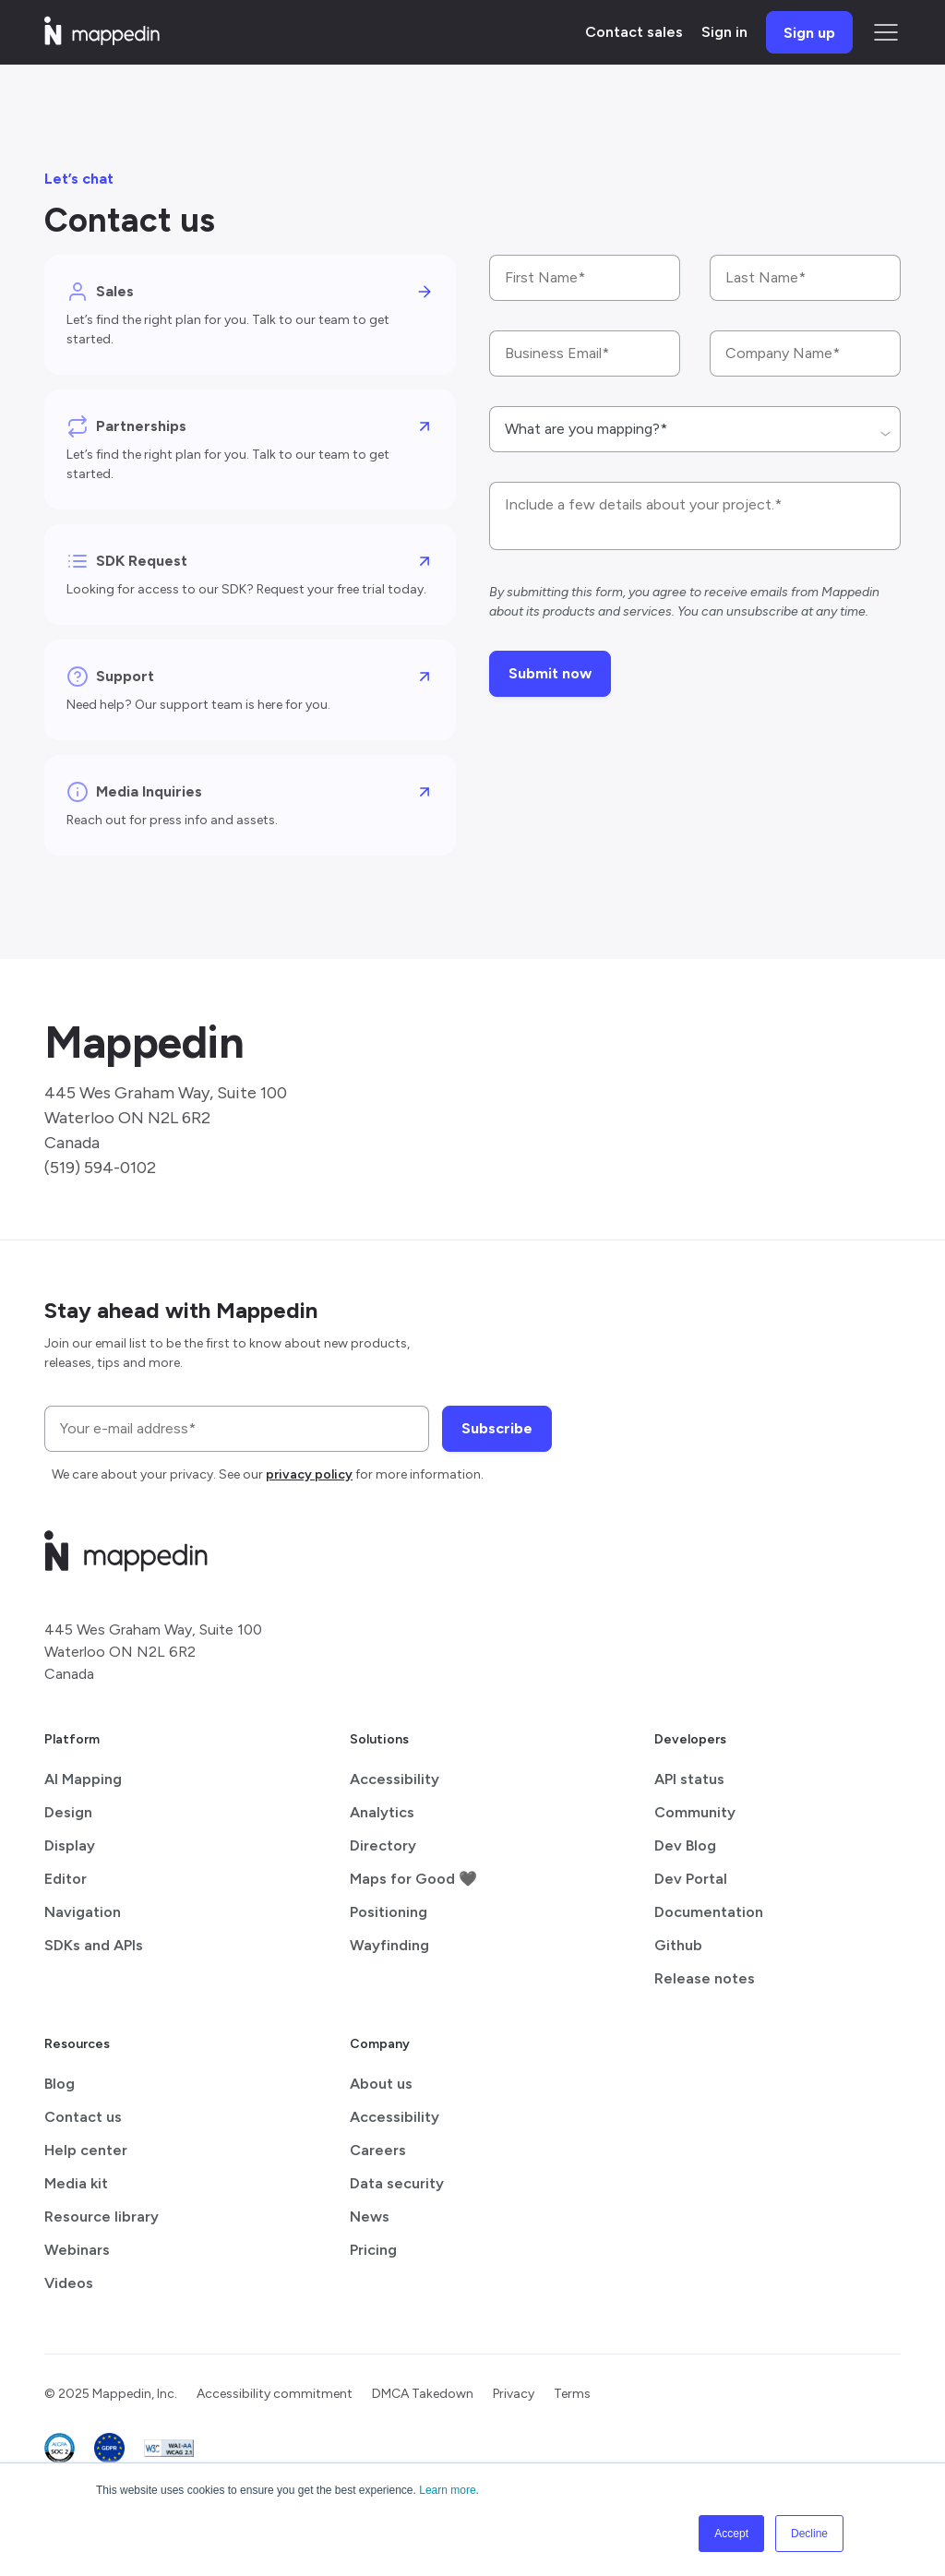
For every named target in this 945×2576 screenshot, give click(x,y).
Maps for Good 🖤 (413, 1878)
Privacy (513, 2394)
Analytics (382, 1812)
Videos (68, 2283)
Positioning (388, 1912)
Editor (65, 1878)
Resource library (101, 2216)
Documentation (708, 1912)
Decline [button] (809, 2533)
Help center (85, 2150)
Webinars (77, 2249)
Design (68, 1812)
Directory (383, 1845)
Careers (378, 2150)
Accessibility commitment (275, 2394)
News (369, 2216)
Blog (59, 2083)
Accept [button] (731, 2533)
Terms (572, 2394)
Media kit (76, 2183)
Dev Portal (690, 1878)
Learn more (447, 2490)
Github (678, 1945)
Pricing (373, 2249)
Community (695, 1812)
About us (381, 2083)
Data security (397, 2183)
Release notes (704, 1978)
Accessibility (394, 1779)
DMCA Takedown (422, 2394)
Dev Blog (685, 1845)
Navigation (82, 1912)
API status (689, 1779)
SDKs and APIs (93, 1945)
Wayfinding (389, 1945)
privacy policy (309, 1474)
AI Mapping (83, 1779)
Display (69, 1845)
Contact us (83, 2117)
